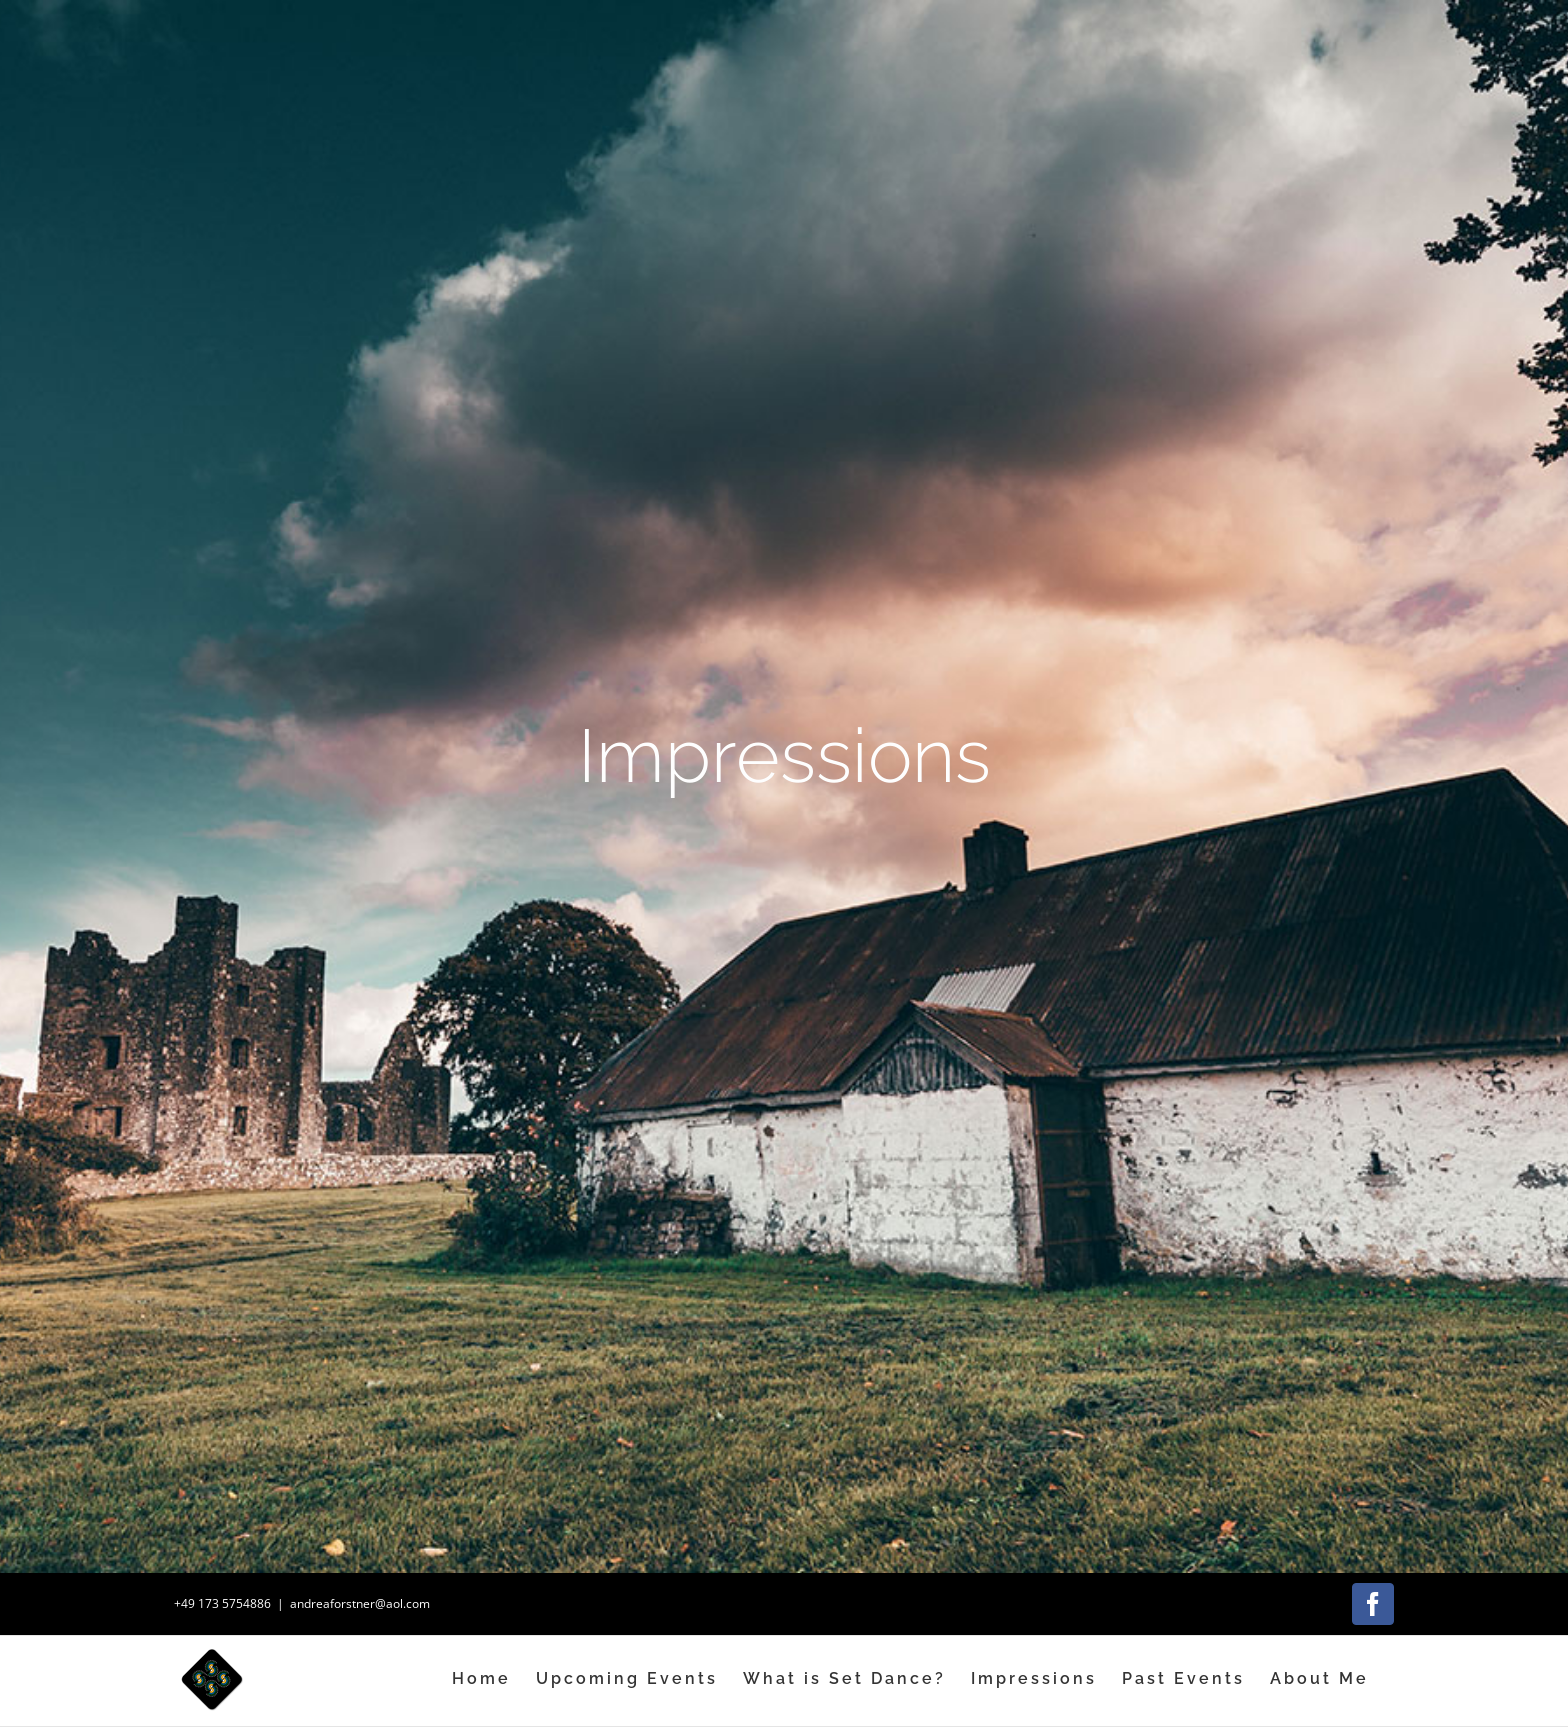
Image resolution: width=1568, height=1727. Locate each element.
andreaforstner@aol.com (360, 1603)
